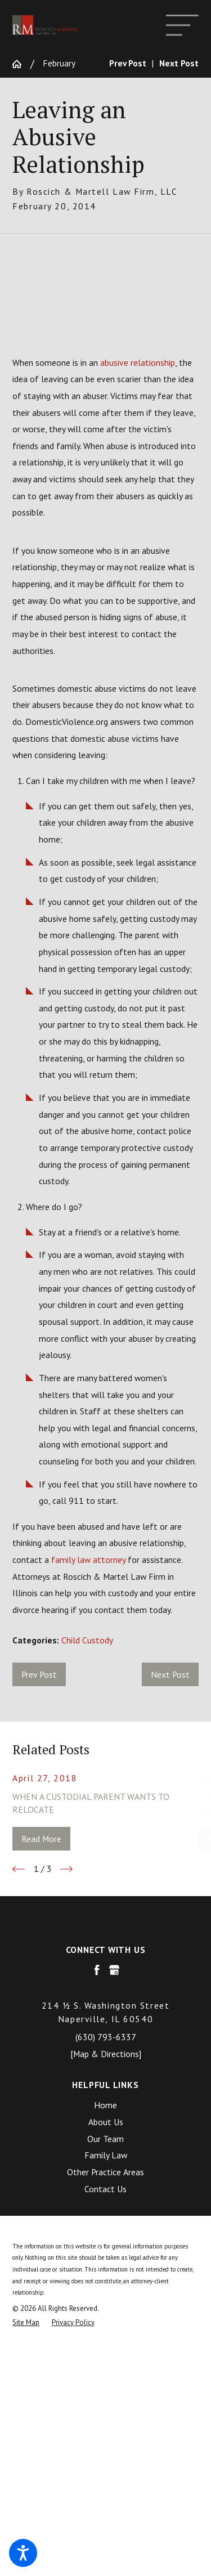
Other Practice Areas (105, 2172)
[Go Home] (21, 64)
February (59, 63)
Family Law (105, 2155)
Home (105, 2105)
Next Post (170, 1674)
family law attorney (88, 1559)
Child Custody (87, 1640)
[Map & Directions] (105, 2053)
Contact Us (105, 2188)
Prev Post (39, 1674)
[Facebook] (97, 1970)
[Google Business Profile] (114, 1970)
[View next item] (66, 1869)
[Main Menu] (182, 25)
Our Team (105, 2138)
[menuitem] (105, 2105)
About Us (105, 2121)
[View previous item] (18, 1869)
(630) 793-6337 (105, 2036)
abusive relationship (137, 362)
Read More (41, 1838)
